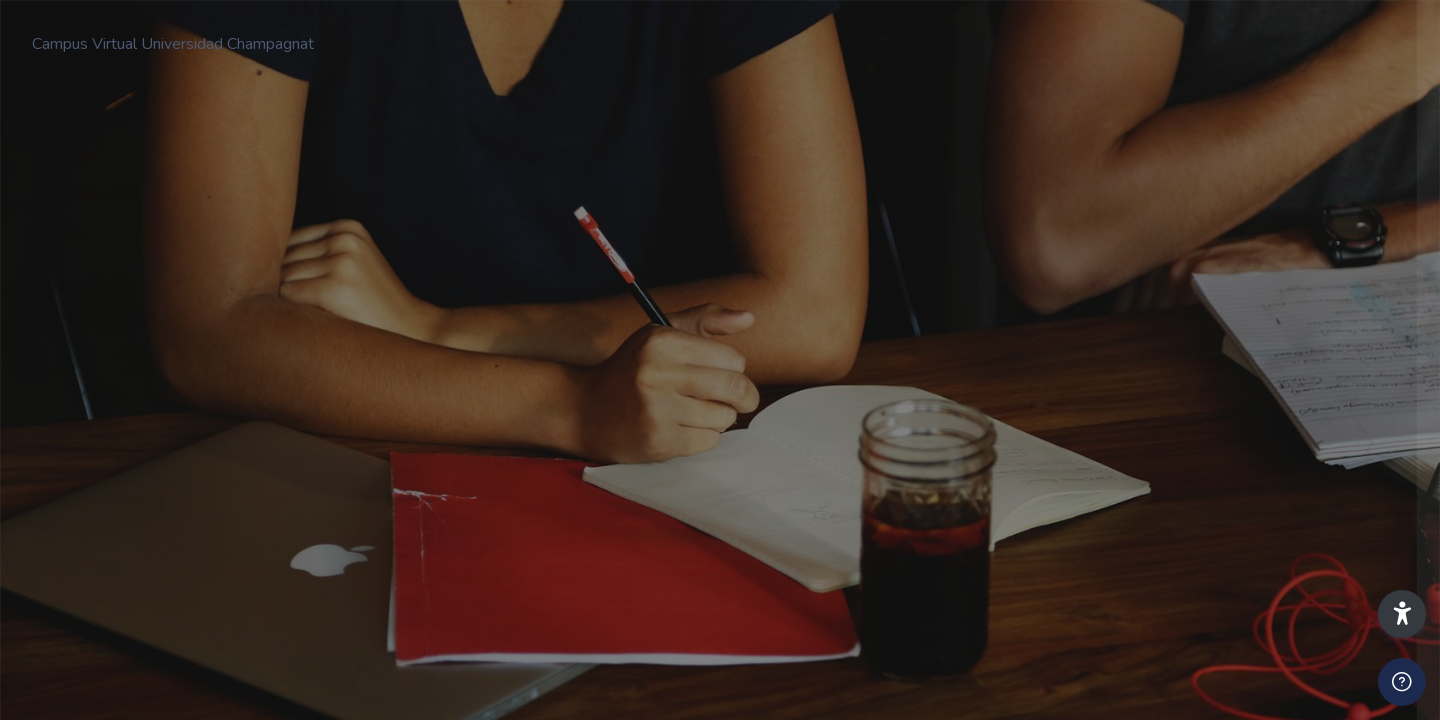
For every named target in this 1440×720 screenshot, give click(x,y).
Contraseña (1087, 393)
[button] (1402, 614)
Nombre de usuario (1110, 296)
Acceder (1229, 543)
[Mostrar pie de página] (1402, 682)
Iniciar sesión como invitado (1229, 699)
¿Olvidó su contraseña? (1342, 487)
